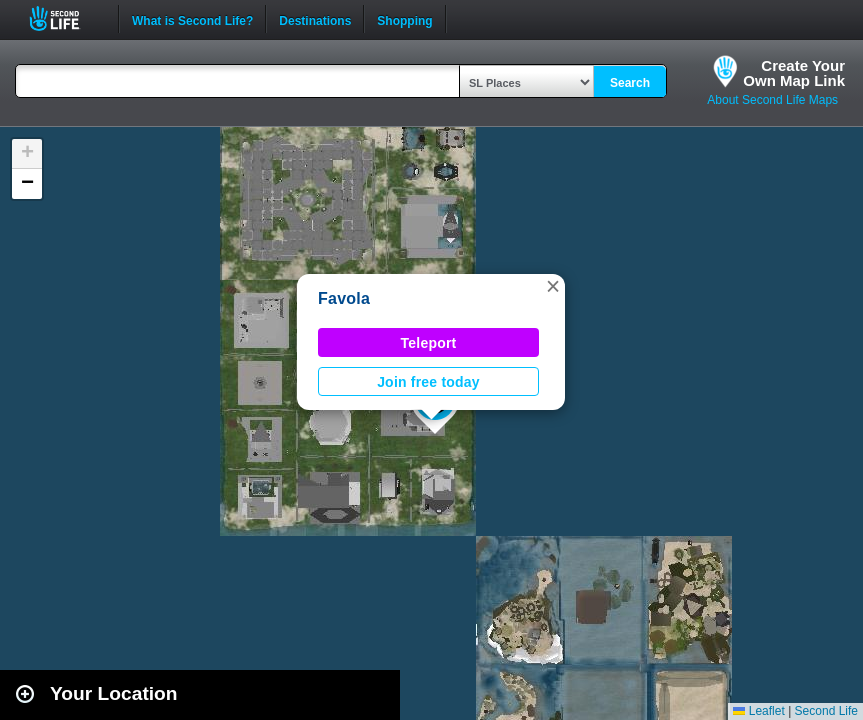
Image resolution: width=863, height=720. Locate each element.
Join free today (428, 382)
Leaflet (758, 711)
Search (630, 83)
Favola (344, 298)
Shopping (404, 19)
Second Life (65, 18)
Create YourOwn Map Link (794, 73)
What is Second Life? (192, 19)
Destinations (315, 19)
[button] (553, 286)
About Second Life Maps (772, 100)
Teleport (429, 343)
